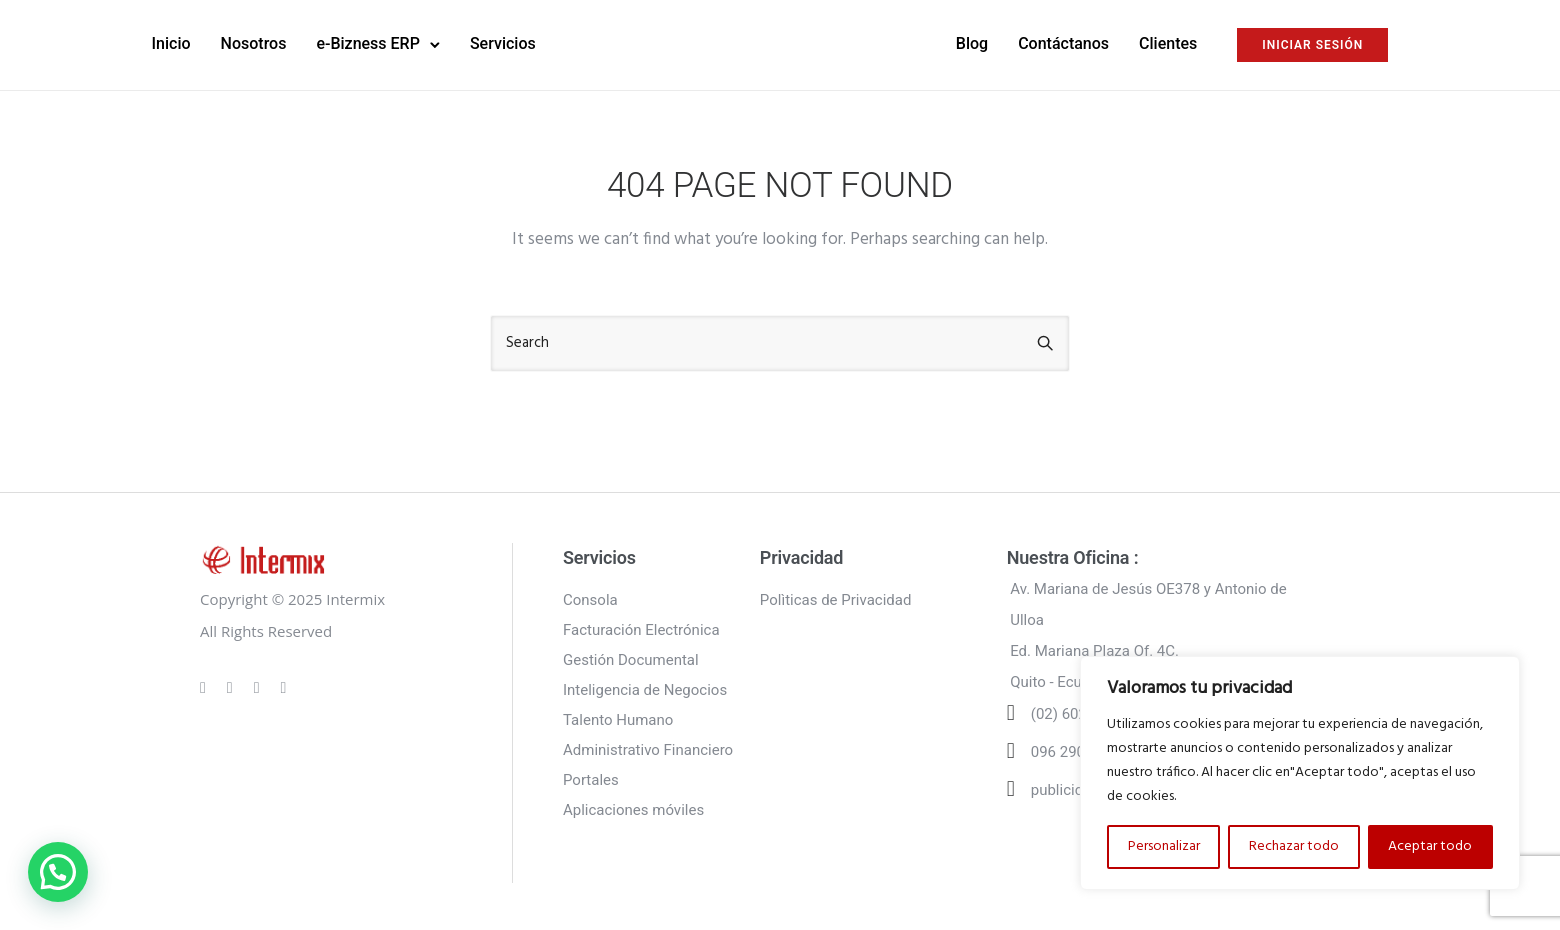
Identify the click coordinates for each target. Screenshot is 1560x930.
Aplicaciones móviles (633, 807)
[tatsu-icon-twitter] (284, 684)
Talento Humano (618, 717)
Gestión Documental (631, 657)
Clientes (1110, 41)
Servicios (561, 41)
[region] (1300, 773)
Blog (913, 41)
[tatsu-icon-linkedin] (260, 684)
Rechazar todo (1294, 846)
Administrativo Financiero (648, 747)
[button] (58, 872)
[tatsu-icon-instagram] (233, 684)
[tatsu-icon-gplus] (206, 684)
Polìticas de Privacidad (836, 597)
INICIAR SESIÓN (1254, 43)
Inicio (229, 41)
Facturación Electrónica (641, 627)
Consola (590, 597)
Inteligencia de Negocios (645, 687)
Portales (591, 777)
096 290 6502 (1077, 749)
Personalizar (1164, 846)
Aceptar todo (1430, 846)
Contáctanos (1005, 41)
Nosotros (312, 41)
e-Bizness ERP (426, 41)
